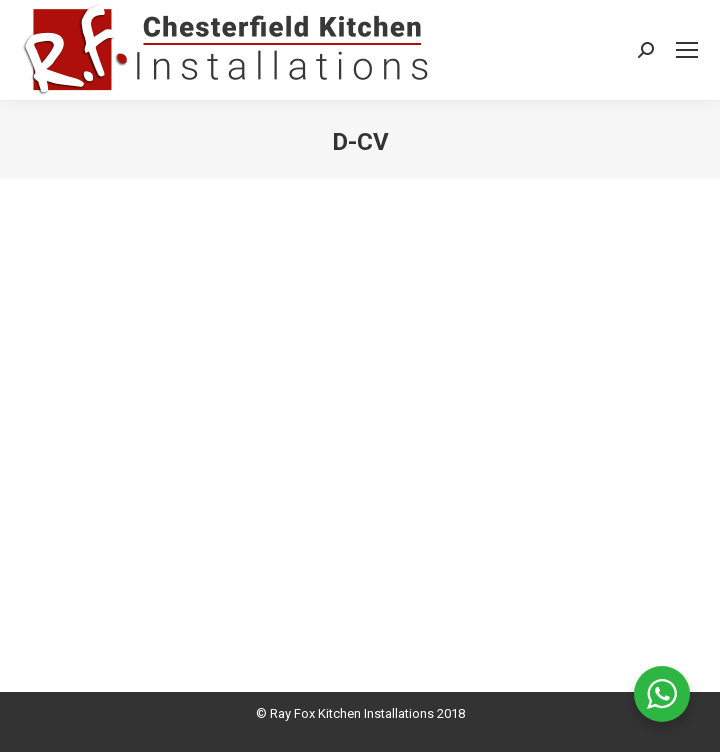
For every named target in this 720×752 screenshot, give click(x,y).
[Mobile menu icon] (687, 50)
